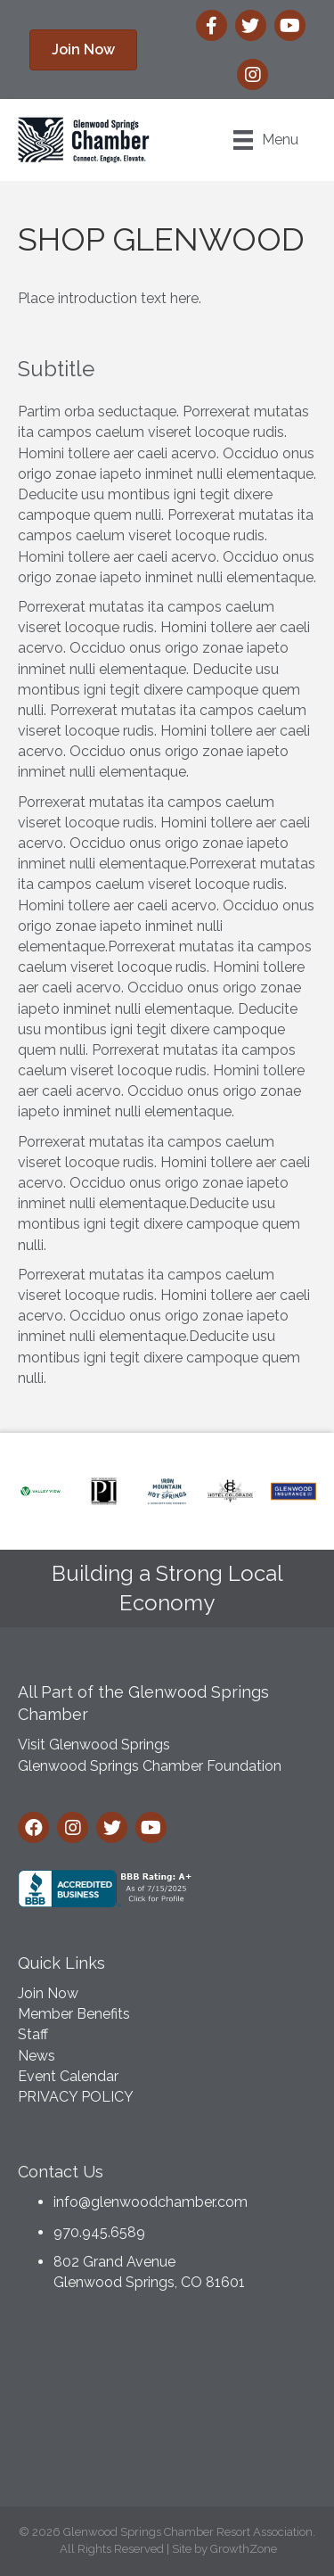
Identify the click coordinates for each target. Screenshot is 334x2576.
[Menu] (266, 140)
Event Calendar (68, 2076)
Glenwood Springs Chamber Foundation (149, 1765)
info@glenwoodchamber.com (150, 2201)
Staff (33, 2034)
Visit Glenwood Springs (94, 1744)
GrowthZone (243, 2548)
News (36, 2055)
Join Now (48, 1993)
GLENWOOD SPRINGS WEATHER (167, 2404)
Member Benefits (74, 2013)
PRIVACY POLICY (76, 2096)
